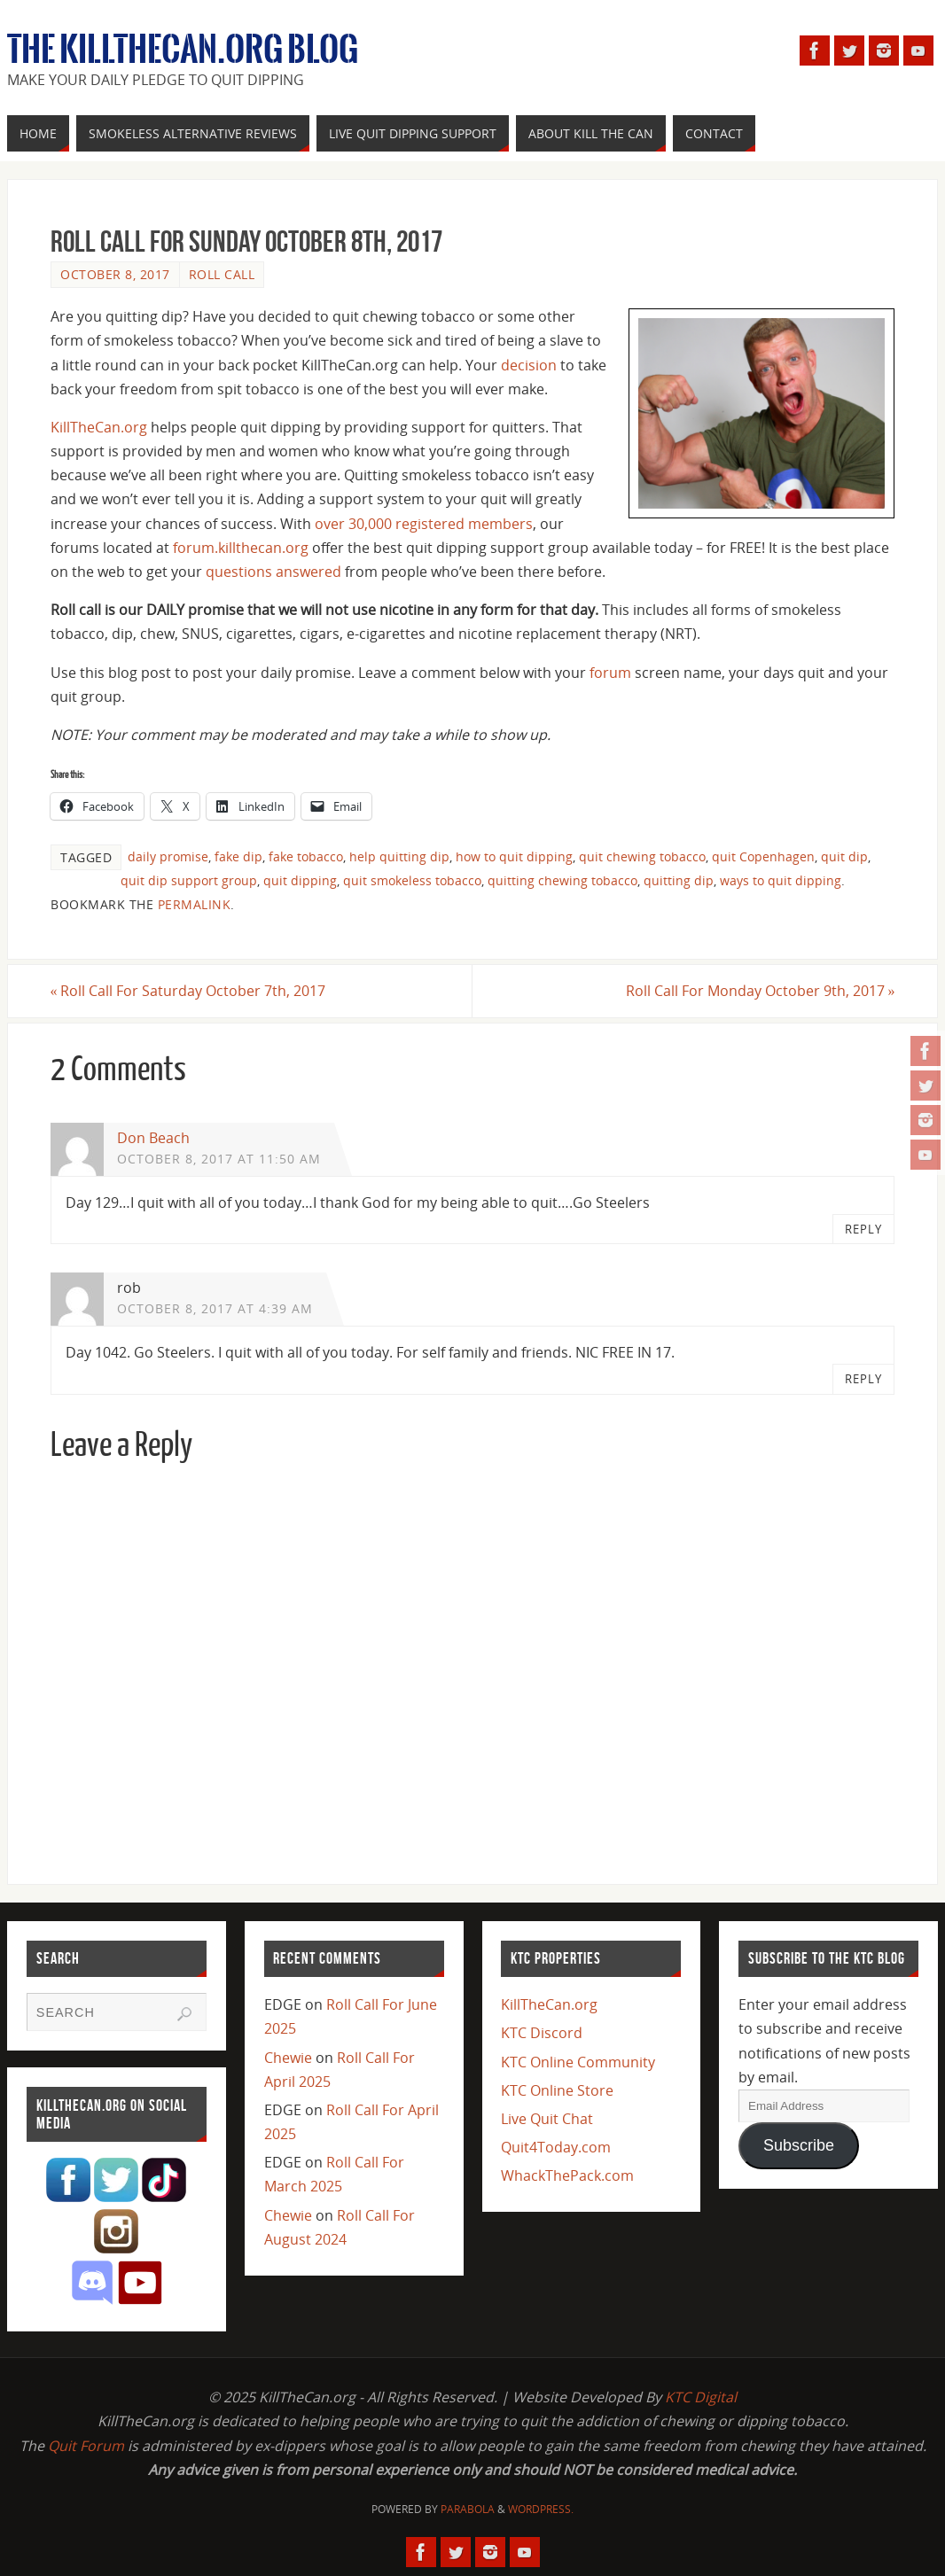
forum (610, 672)
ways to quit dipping (780, 880)
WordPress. (541, 2509)
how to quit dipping (514, 856)
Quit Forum (86, 2445)
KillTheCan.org (99, 427)
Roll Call (222, 274)
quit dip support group (189, 880)
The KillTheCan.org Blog (182, 49)
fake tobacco (306, 856)
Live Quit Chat (547, 2119)
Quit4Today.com (556, 2147)
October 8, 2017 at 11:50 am (219, 1158)
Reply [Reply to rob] (863, 1379)
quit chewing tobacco (642, 856)
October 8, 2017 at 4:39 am (215, 1308)
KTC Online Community (578, 2062)
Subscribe (798, 2145)
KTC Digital (701, 2397)
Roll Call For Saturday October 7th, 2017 (188, 990)
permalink (194, 904)
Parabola (468, 2509)
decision (529, 365)
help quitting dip (399, 856)
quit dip (844, 856)
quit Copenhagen (763, 856)
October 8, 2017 (115, 274)
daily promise (168, 856)
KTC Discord (541, 2033)
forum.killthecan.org (240, 547)
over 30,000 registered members (424, 523)
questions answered (273, 571)
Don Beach (153, 1138)
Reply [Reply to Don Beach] (863, 1229)
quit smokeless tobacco (412, 880)
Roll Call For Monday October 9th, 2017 (759, 990)
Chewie (288, 2057)
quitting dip (679, 880)
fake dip (238, 856)
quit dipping (300, 880)
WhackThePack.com (567, 2175)
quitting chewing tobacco (562, 880)
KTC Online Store (557, 2090)
